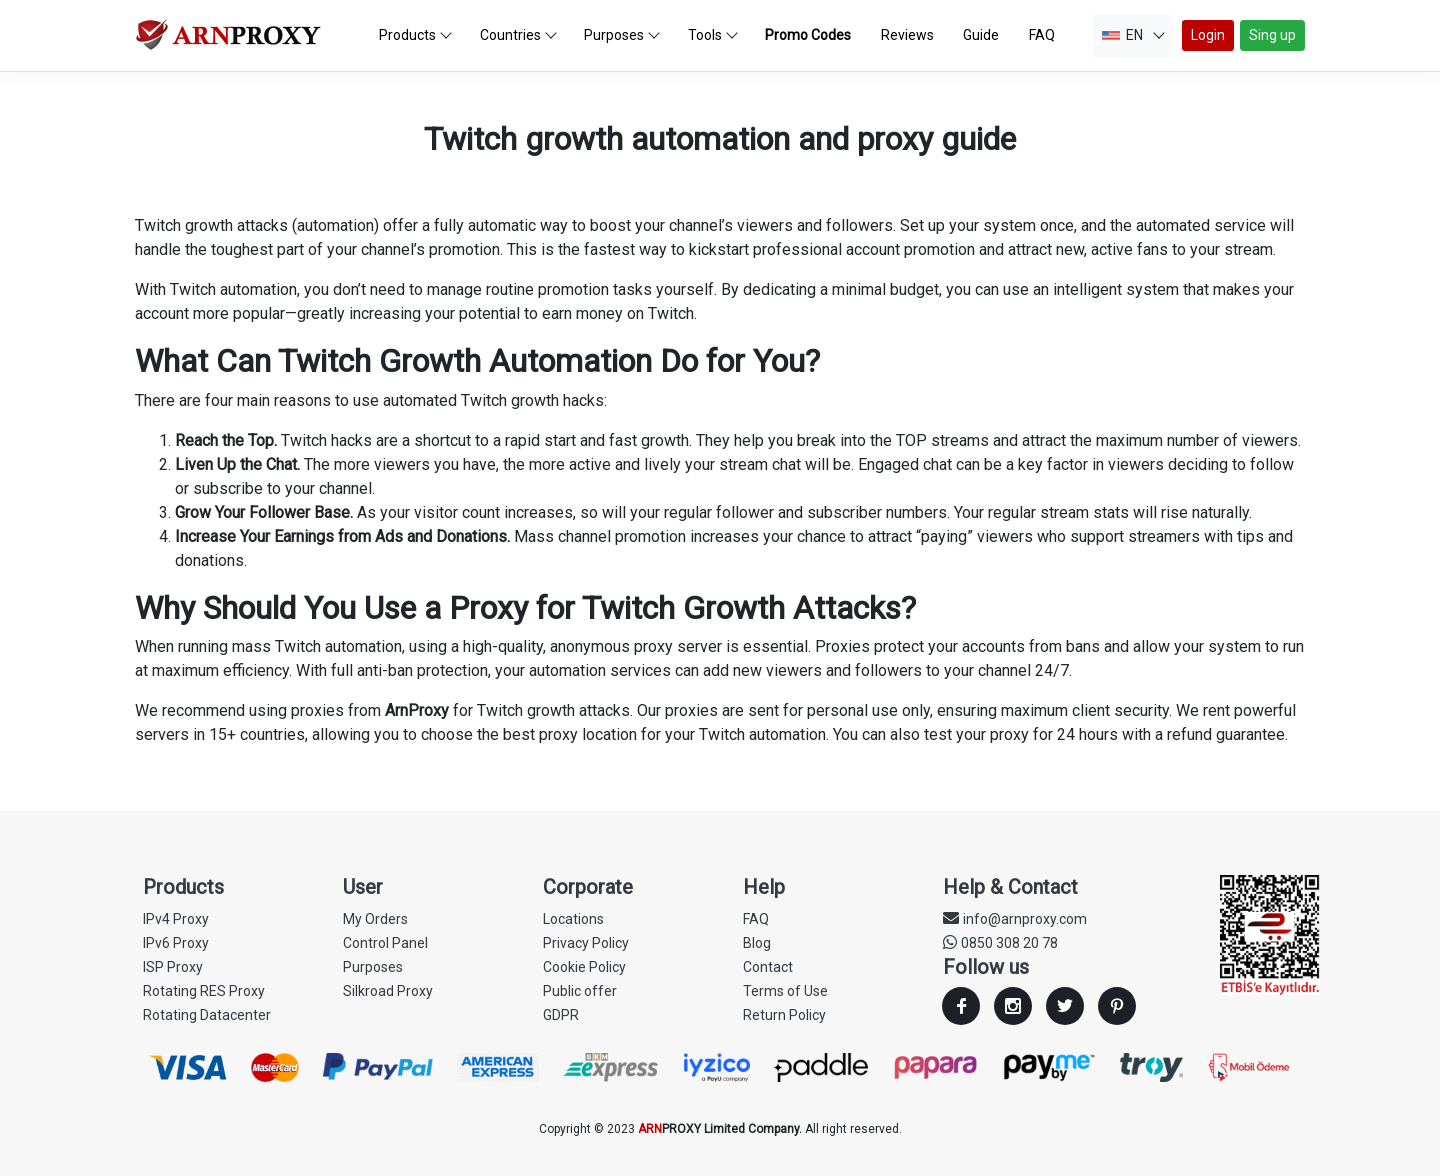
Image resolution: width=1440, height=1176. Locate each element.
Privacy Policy (586, 943)
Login (1208, 35)
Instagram (1013, 1006)
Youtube (1117, 1006)
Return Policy (784, 1015)
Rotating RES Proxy (204, 991)
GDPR (561, 1015)
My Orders (375, 919)
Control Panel (385, 943)
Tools (713, 35)
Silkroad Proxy (388, 991)
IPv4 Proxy (176, 919)
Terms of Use (785, 991)
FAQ (756, 919)
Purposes (622, 35)
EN (1133, 35)
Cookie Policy (584, 967)
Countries (518, 35)
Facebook (961, 1006)
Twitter (1065, 1006)
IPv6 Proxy (176, 943)
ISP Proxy (173, 967)
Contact (768, 967)
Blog (757, 943)
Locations (573, 919)
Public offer (580, 991)
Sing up (1272, 35)
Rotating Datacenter (207, 1015)
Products (415, 35)
